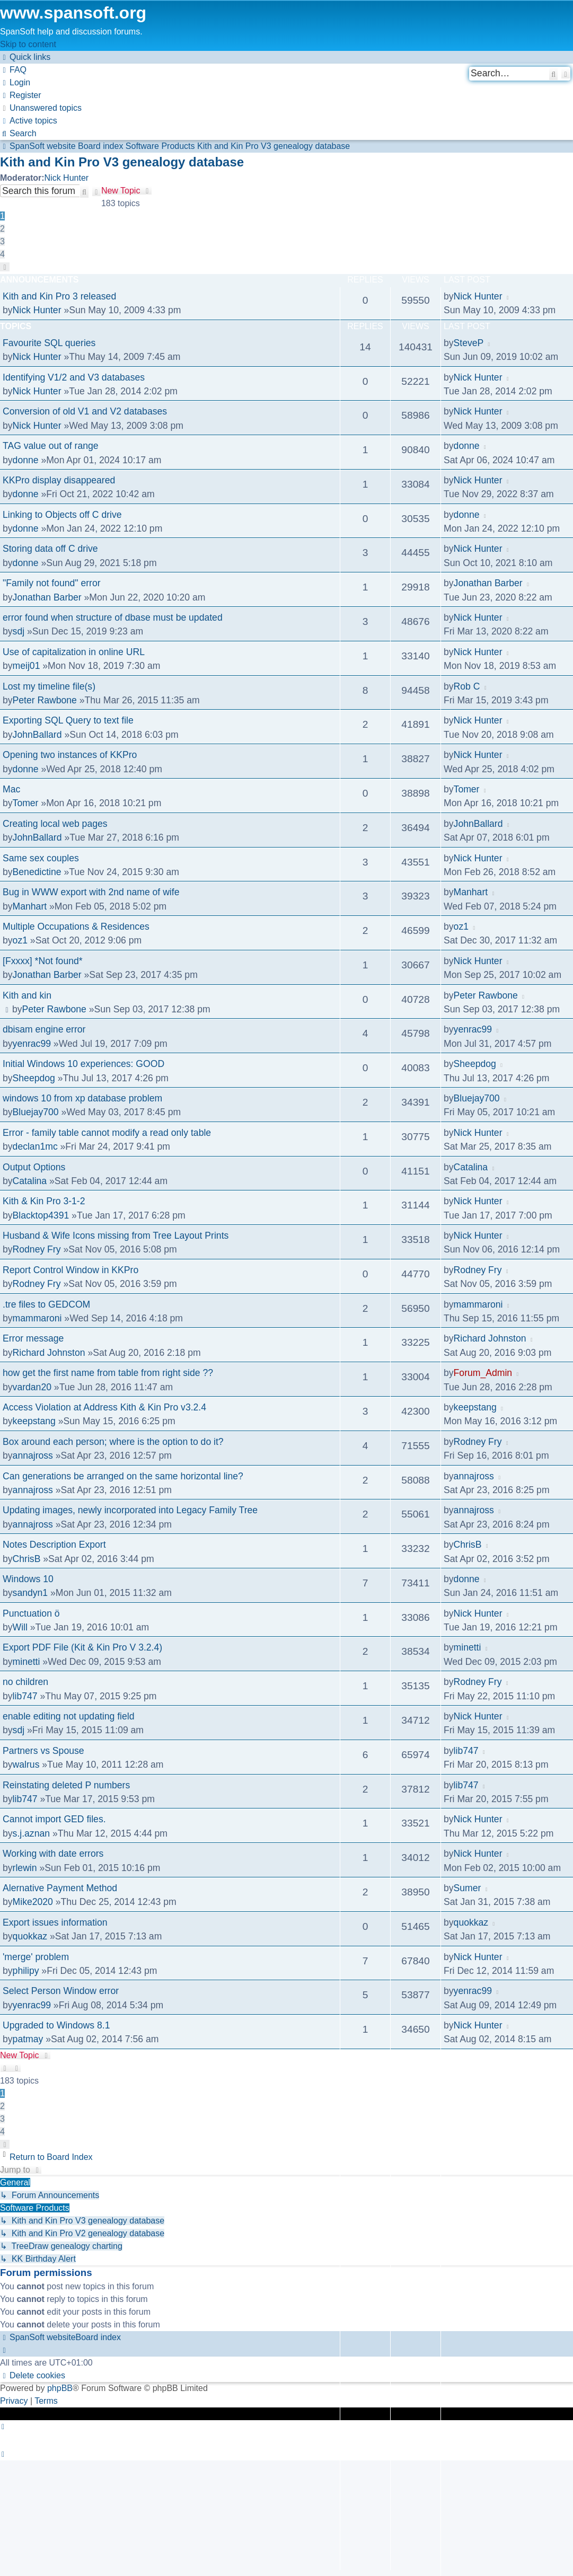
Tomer (26, 803)
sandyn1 (30, 1592)
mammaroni (37, 1318)
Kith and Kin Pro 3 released (59, 296)
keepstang (34, 1421)
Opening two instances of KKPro (70, 754)
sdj (19, 631)
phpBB (60, 2388)
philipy (26, 1970)
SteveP (468, 343)
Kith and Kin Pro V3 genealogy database (122, 162)
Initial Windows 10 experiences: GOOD (83, 1063)
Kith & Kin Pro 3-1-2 (44, 1201)
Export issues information (55, 1922)
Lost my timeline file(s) (49, 686)
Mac (11, 789)
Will (20, 1627)
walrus (26, 1764)
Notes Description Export (54, 1544)
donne (26, 460)
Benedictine (37, 872)
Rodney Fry (37, 1249)
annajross (33, 1455)
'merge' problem (36, 1957)
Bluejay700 (36, 1112)
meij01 (26, 665)
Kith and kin (27, 995)
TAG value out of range (51, 445)
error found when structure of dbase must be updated (113, 617)
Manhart (30, 906)
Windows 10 (28, 1579)
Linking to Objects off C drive (62, 514)
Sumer (467, 1888)
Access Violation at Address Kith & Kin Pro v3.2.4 (104, 1407)
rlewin (25, 1868)
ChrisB (27, 1559)
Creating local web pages (55, 823)
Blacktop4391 (41, 1215)
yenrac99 (32, 1043)
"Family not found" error (52, 583)
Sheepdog (34, 1078)
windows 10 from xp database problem (82, 1098)
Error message (33, 1338)
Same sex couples (41, 858)
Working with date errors (53, 1853)
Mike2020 (33, 1901)
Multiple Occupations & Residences (76, 926)
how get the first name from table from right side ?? (108, 1373)
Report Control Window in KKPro (70, 1270)
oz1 (20, 940)
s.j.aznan (31, 1833)
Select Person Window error (61, 1991)
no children (25, 1682)
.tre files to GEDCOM (46, 1304)
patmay (28, 2039)
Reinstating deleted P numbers (66, 1785)
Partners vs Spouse (43, 1750)
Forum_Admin (483, 1373)
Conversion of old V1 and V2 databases (85, 411)
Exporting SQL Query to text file (68, 720)
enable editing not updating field (68, 1716)
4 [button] (2, 254)
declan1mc (35, 1146)
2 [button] (2, 228)
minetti (26, 1661)
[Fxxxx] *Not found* (43, 961)
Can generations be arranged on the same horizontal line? (123, 1476)
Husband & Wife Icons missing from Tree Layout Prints (115, 1235)
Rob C (467, 686)
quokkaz (30, 1936)
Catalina (30, 1181)
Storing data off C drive (50, 548)
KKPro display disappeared (59, 480)
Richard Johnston (49, 1352)
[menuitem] (13, 69)
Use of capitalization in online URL (74, 652)
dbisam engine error (44, 1029)
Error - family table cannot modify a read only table (107, 1132)
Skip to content (28, 44)
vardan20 (32, 1387)
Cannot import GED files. (54, 1819)
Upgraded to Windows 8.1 (56, 2025)
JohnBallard (37, 734)
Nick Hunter (67, 177)
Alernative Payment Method (60, 1888)
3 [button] (2, 241)
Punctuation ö (31, 1613)
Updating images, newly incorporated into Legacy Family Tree (130, 1510)
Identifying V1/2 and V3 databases (74, 377)
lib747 (25, 1696)
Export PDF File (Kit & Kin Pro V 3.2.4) (82, 1647)
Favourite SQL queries (49, 343)
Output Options (34, 1167)
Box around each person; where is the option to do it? (113, 1441)
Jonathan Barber (47, 597)
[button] (5, 266)
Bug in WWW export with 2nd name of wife (91, 892)
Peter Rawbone (45, 700)
